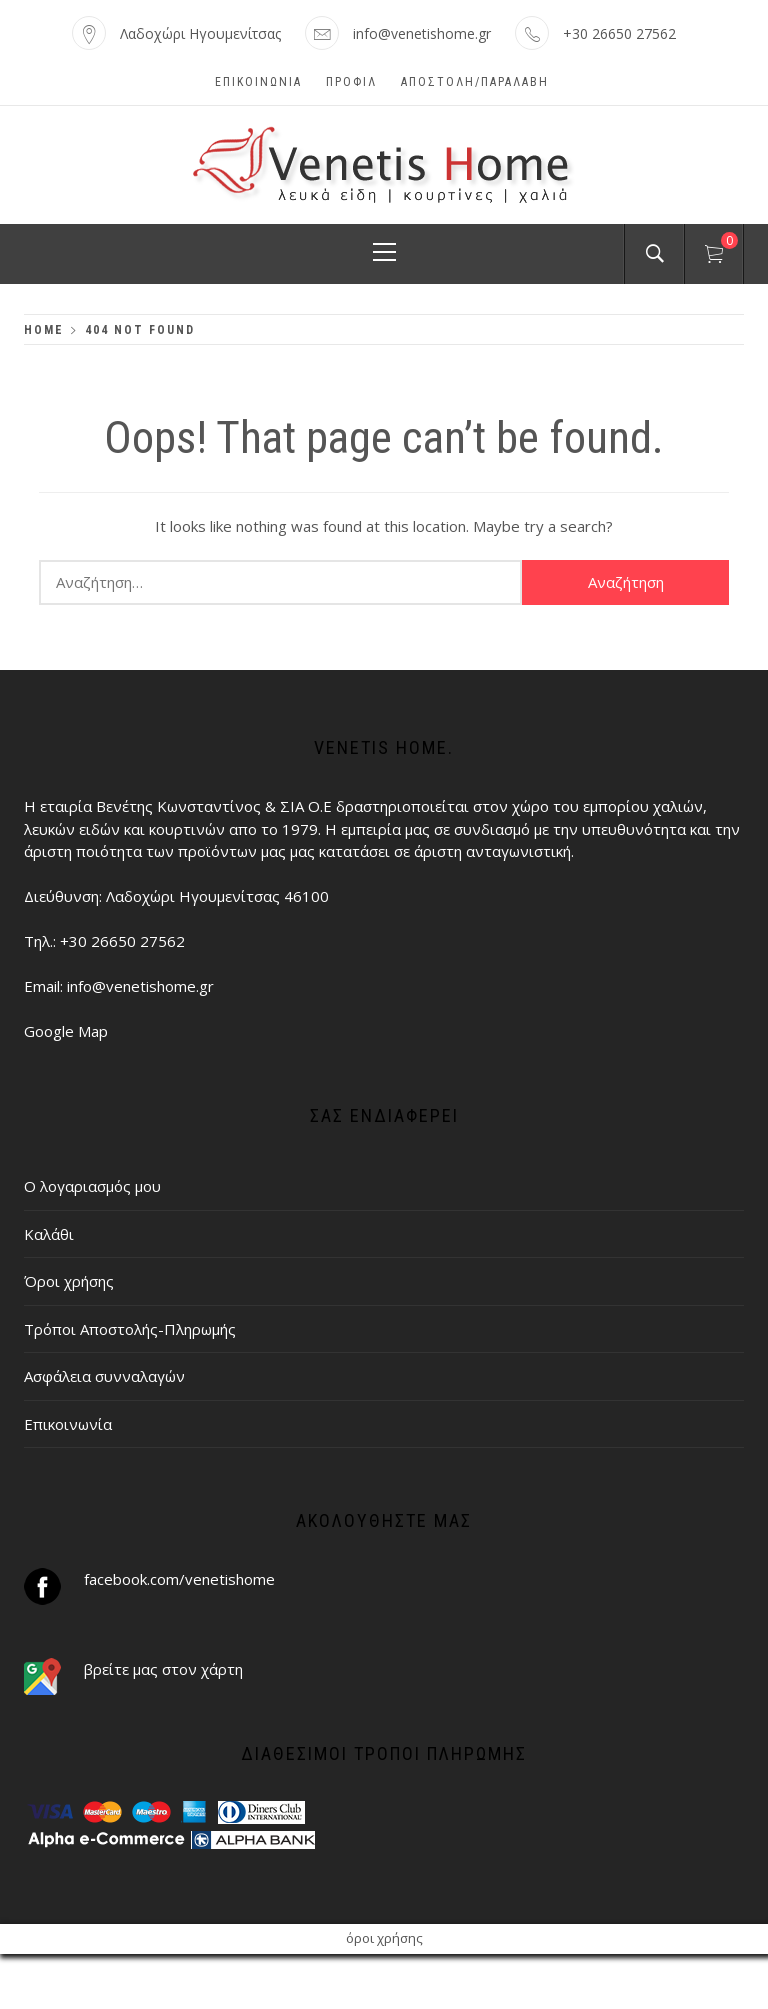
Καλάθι (49, 1234)
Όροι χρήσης (69, 1281)
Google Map (66, 1031)
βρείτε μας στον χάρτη (163, 1669)
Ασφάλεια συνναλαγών (104, 1376)
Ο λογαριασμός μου (92, 1186)
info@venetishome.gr (422, 33)
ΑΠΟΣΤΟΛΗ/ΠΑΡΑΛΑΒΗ (475, 82)
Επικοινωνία (258, 82)
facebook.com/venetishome (179, 1579)
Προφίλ (351, 82)
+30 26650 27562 (619, 33)
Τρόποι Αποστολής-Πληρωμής (130, 1329)
